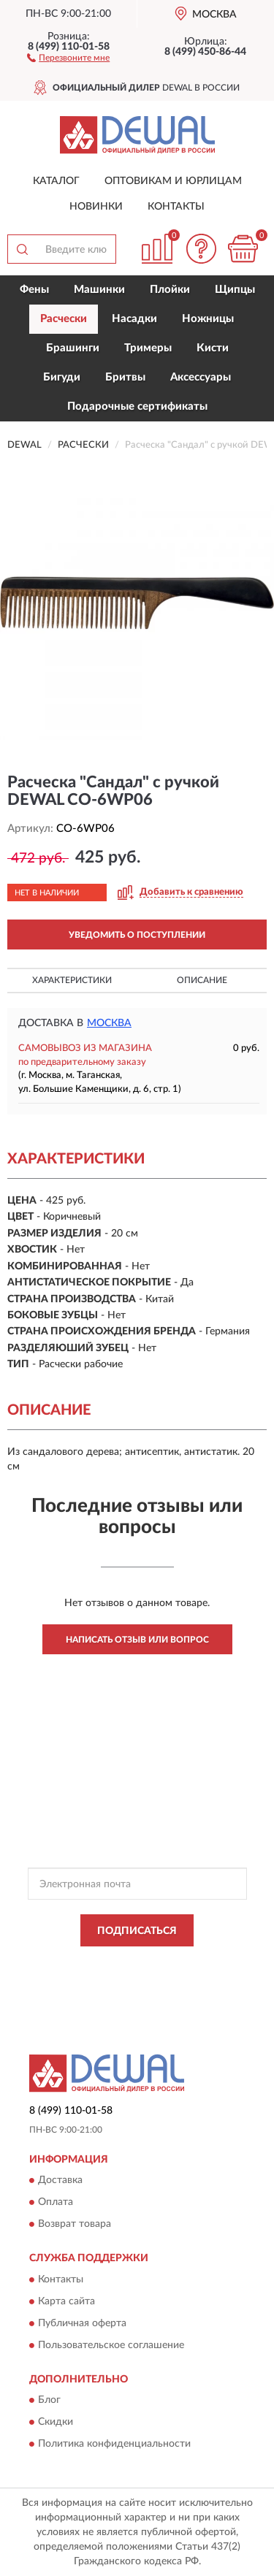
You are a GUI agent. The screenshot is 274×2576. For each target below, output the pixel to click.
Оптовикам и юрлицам (173, 181)
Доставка (60, 2181)
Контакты (176, 207)
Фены (34, 289)
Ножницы (208, 318)
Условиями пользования (171, 1976)
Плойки (170, 289)
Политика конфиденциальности (114, 2444)
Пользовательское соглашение (111, 2345)
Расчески (63, 318)
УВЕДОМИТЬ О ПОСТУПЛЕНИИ (137, 934)
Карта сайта (66, 2301)
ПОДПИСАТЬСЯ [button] (137, 1931)
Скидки (55, 2423)
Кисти (213, 348)
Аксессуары (200, 377)
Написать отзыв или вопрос (137, 1639)
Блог (49, 2401)
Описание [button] (202, 980)
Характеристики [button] (72, 980)
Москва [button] (109, 1023)
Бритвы (125, 377)
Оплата (55, 2203)
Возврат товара (74, 2225)
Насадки (134, 318)
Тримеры (148, 348)
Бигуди (61, 377)
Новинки (96, 207)
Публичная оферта (82, 2323)
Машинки (99, 289)
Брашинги (72, 348)
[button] (68, 57)
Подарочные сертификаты (137, 406)
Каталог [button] (56, 181)
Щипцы (235, 289)
